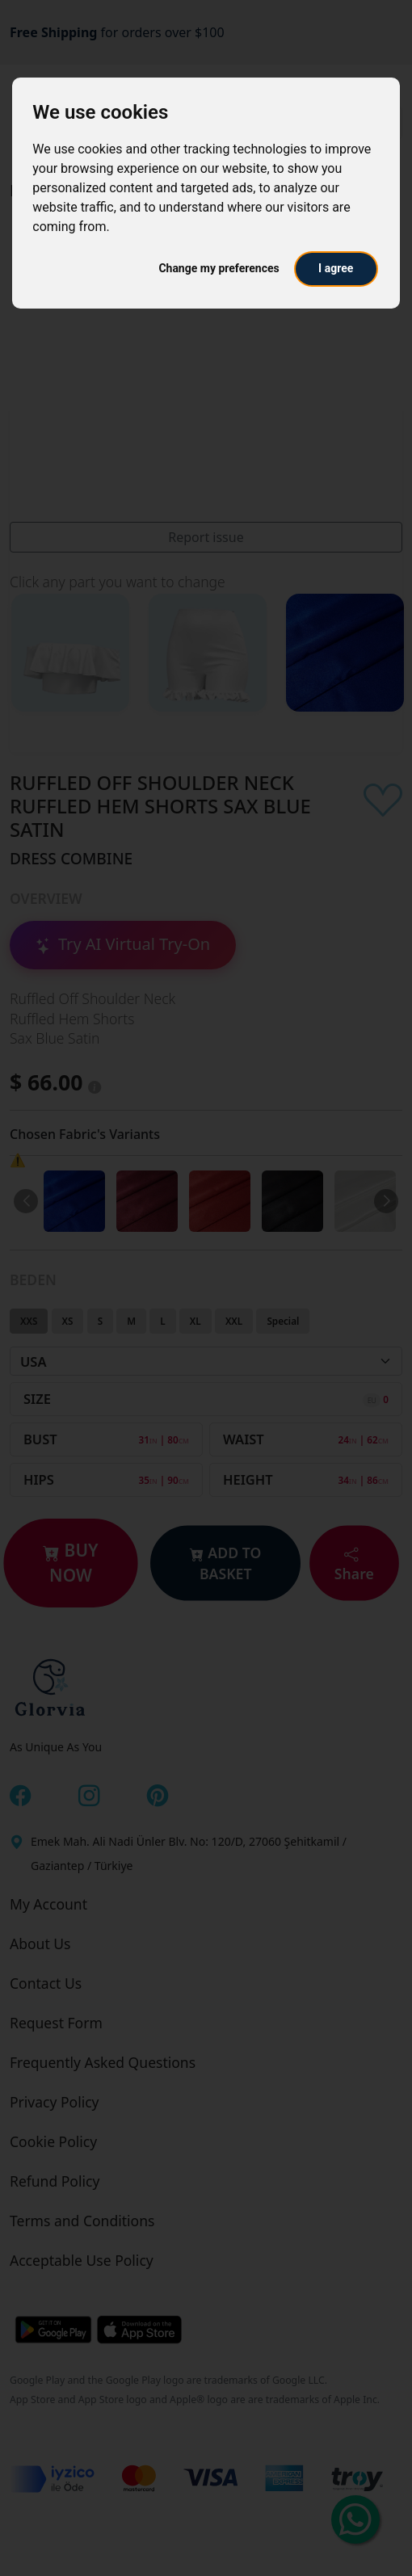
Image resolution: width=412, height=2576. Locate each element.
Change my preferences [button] (218, 268)
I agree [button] (335, 268)
